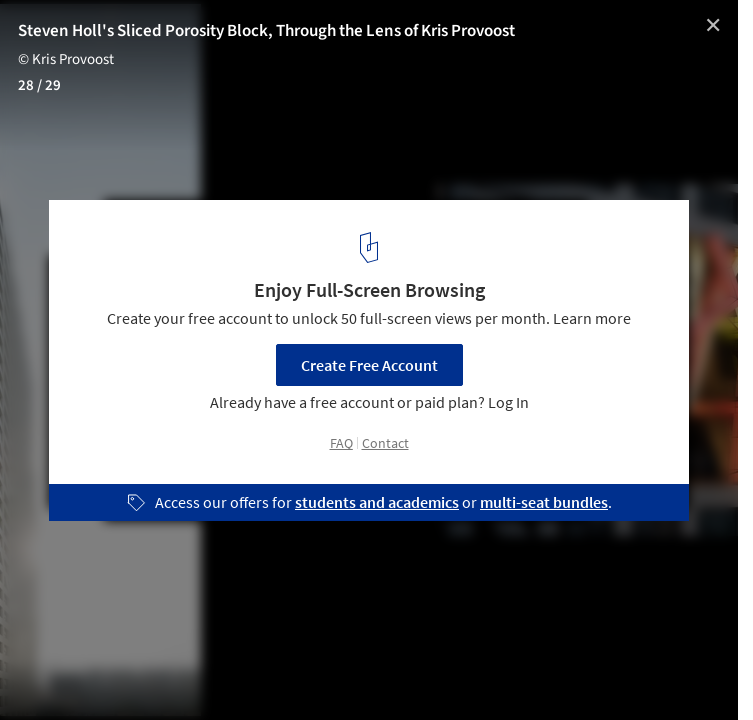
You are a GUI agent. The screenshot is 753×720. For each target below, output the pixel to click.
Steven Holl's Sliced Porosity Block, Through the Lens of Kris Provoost (266, 31)
